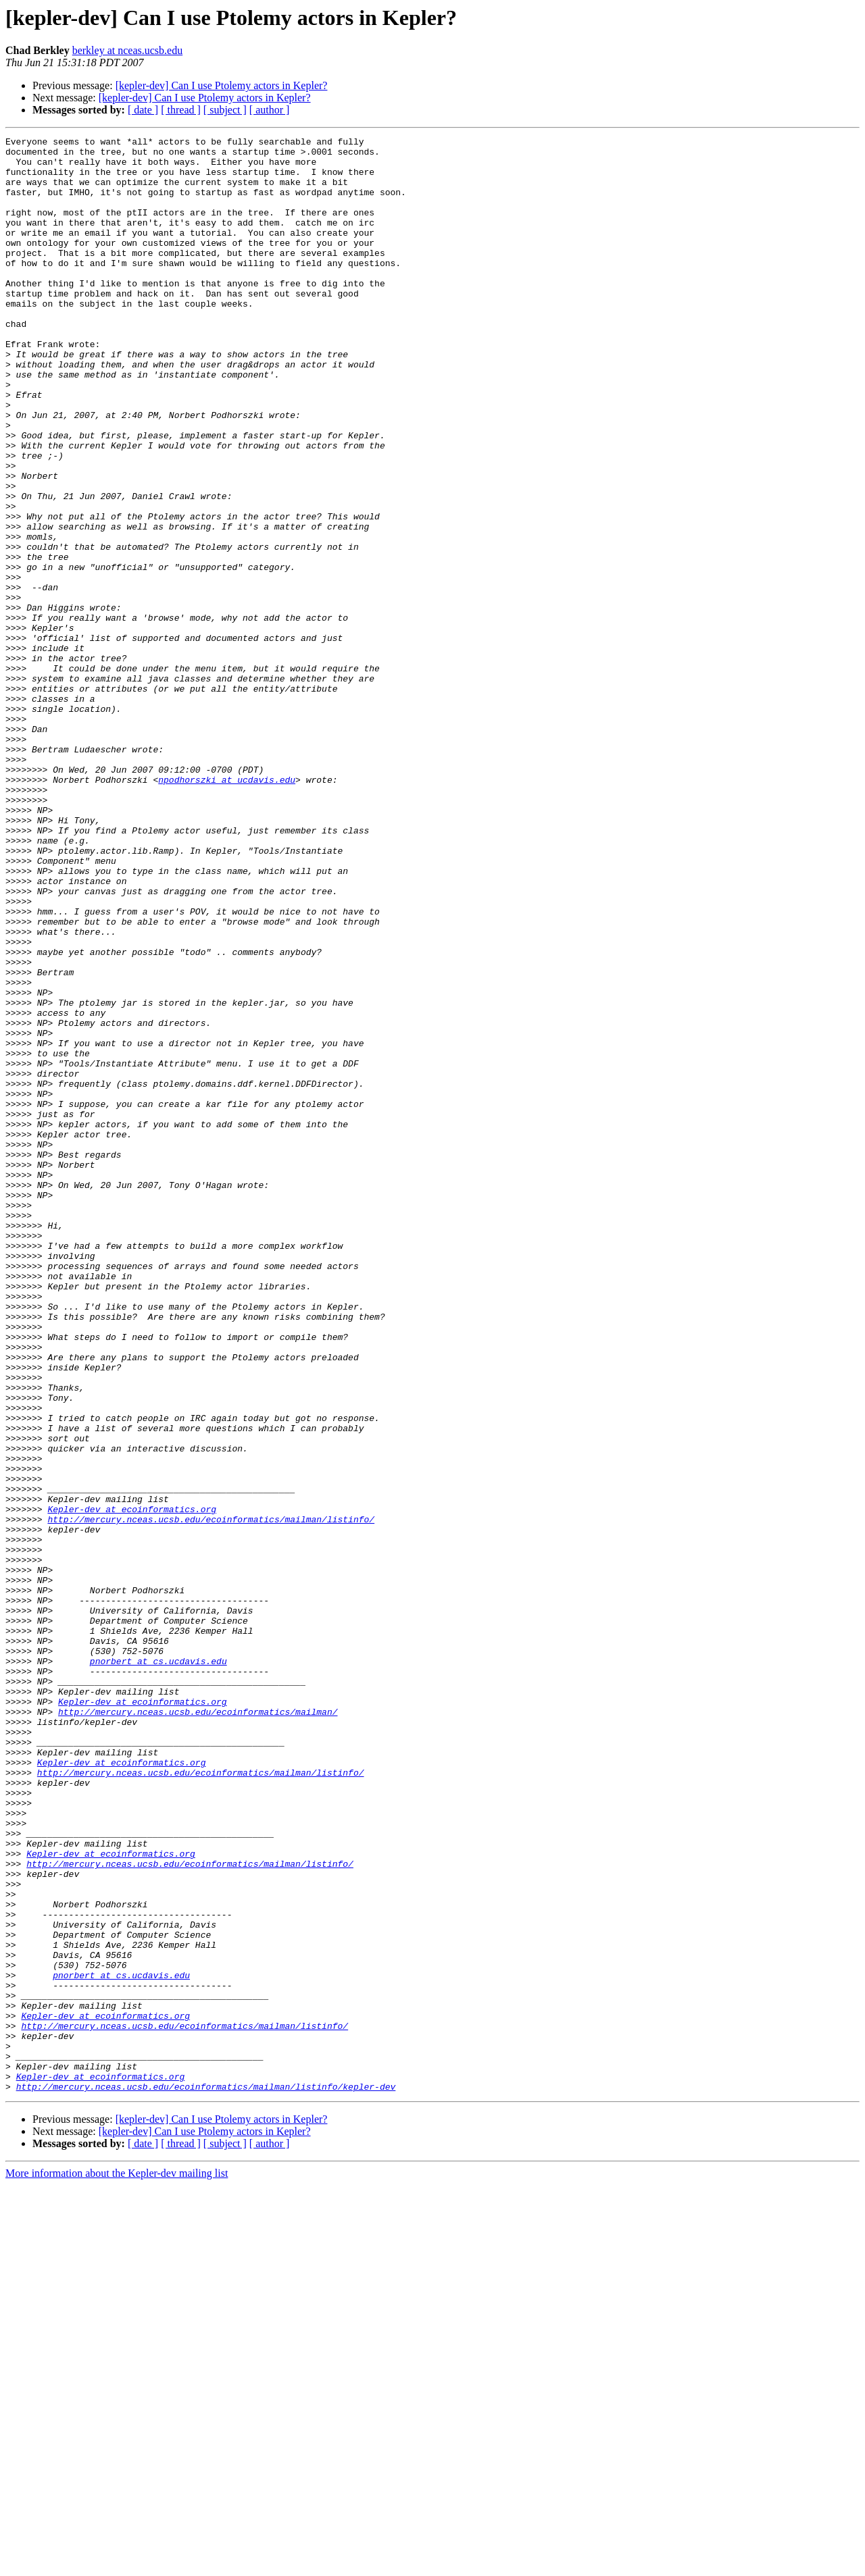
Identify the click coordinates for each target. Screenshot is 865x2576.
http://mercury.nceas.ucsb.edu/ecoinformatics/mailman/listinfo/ (210, 1797)
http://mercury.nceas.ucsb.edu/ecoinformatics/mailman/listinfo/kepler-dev (206, 2477)
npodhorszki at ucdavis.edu (226, 909)
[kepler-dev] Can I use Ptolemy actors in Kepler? (222, 85)
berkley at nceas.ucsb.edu (127, 50)
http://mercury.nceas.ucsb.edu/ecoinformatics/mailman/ (197, 2027)
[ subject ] (225, 109)
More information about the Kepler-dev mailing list (116, 2564)
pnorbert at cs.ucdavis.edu (158, 1967)
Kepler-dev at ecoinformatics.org (131, 1784)
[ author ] (269, 109)
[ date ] (143, 109)
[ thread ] (181, 109)
